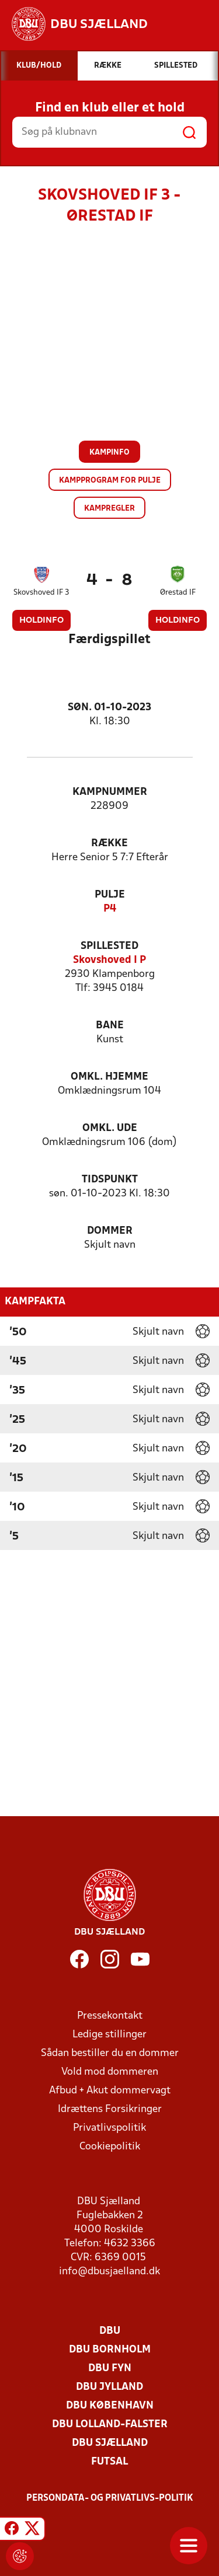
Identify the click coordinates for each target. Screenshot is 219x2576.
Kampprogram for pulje (110, 480)
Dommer (110, 1231)
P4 (109, 909)
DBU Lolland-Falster (110, 2425)
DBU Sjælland (110, 2443)
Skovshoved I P (109, 960)
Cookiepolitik (109, 2147)
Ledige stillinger (109, 2035)
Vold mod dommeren (109, 2072)
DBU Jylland (109, 2387)
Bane (110, 1026)
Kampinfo (109, 452)
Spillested (109, 946)
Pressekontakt (109, 2016)
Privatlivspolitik (109, 2128)
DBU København (110, 2406)
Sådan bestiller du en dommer (110, 2053)
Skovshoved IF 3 (41, 592)
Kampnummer (109, 792)
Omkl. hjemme (109, 1077)
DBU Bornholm (110, 2350)
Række (109, 844)
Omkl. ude (109, 1128)
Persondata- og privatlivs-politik (109, 2498)
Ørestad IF (178, 592)
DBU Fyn (109, 2368)
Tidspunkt (110, 1180)
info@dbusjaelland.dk (109, 2272)
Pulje (110, 895)
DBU (109, 2331)
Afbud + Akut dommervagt (110, 2091)
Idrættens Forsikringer (110, 2109)
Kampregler (109, 508)
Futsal (109, 2462)
